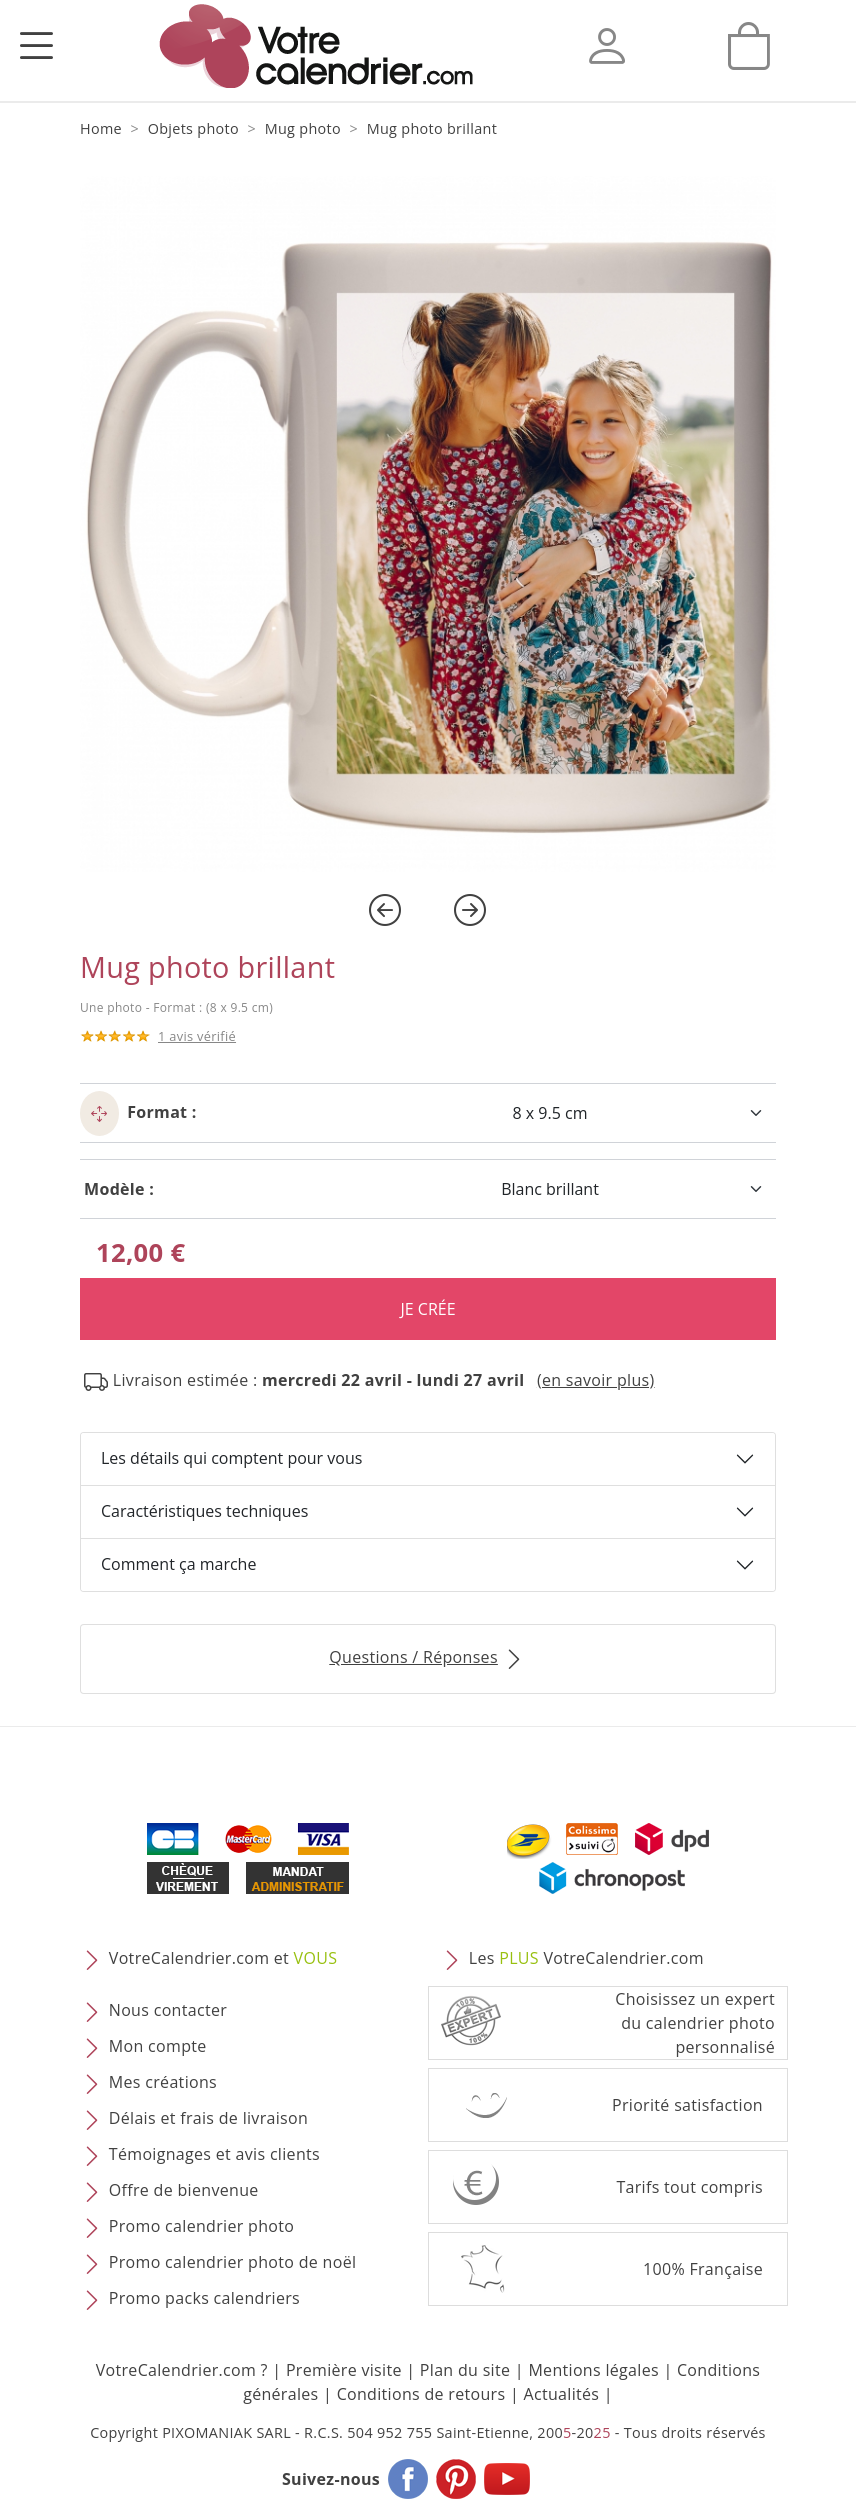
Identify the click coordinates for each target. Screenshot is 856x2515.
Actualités (561, 2394)
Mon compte (158, 2046)
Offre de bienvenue (184, 2190)
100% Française (703, 2269)
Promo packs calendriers (204, 2298)
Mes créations (163, 2082)
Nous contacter (168, 2010)
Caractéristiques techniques (204, 1511)
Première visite (344, 2370)
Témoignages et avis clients (214, 2154)
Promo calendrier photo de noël (233, 2262)
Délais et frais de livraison (208, 2118)
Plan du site (465, 2370)
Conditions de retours (421, 2394)
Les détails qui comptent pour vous (231, 1458)
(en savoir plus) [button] (596, 1380)
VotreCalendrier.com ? (182, 2370)
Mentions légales (593, 2370)
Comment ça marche (178, 1564)
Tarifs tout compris (689, 2187)
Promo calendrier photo (201, 2226)
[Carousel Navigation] (428, 910)
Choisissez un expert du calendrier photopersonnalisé (695, 2023)
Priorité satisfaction (687, 2105)
